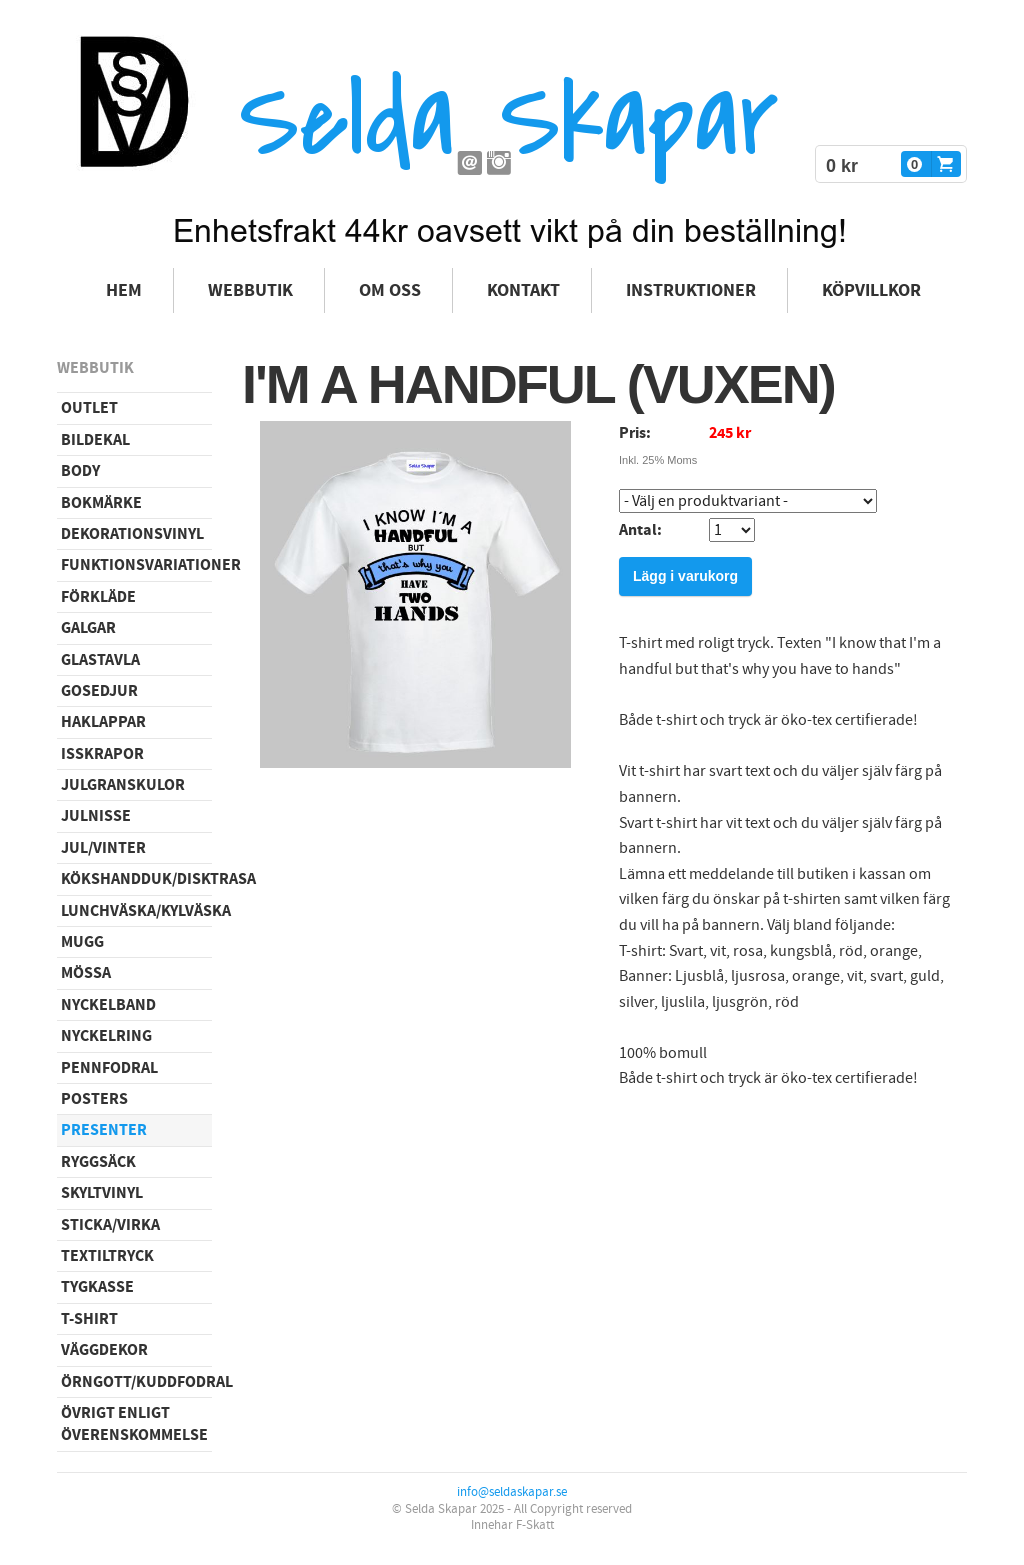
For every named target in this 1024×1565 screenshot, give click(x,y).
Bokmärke (101, 503)
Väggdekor (104, 1350)
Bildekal (95, 440)
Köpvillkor (871, 290)
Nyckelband (108, 1005)
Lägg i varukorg (685, 576)
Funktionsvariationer (136, 565)
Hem (124, 290)
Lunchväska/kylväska (136, 911)
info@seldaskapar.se (512, 1492)
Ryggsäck (98, 1162)
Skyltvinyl (102, 1193)
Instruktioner (691, 290)
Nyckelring (106, 1036)
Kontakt (523, 290)
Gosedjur (99, 691)
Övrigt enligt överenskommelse (134, 1424)
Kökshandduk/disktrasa (136, 879)
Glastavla (100, 660)
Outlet (89, 408)
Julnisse (96, 816)
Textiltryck (107, 1256)
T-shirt (89, 1319)
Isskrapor (102, 754)
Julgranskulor (123, 785)
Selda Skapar (508, 120)
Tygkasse (97, 1287)
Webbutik (250, 290)
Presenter (104, 1130)
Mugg (82, 942)
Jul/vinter (103, 848)
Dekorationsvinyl (132, 534)
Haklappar (103, 722)
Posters (94, 1099)
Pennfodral (109, 1068)
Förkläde (98, 597)
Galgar (88, 628)
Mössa (86, 973)
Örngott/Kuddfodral (136, 1382)
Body (80, 471)
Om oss (390, 290)
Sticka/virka (110, 1225)
